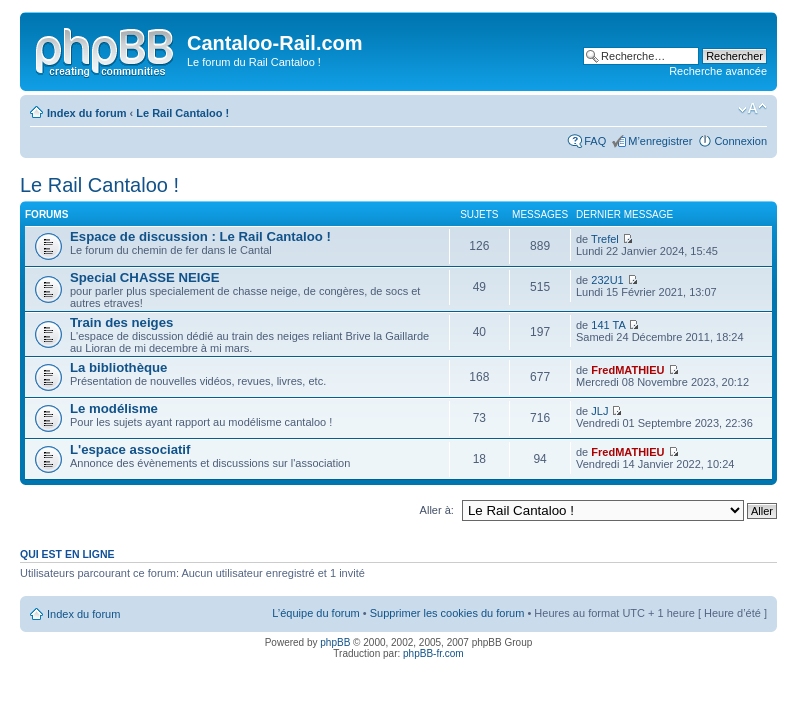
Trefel (605, 239)
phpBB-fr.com (433, 653)
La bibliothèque (118, 367)
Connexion (740, 141)
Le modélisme (114, 408)
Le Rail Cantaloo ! (182, 113)
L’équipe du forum (315, 613)
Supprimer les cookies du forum (447, 613)
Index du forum (86, 113)
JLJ (599, 411)
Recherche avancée (718, 71)
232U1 (607, 280)
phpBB (335, 642)
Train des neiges (121, 322)
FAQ (595, 141)
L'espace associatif (130, 449)
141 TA (608, 325)
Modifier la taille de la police (752, 109)
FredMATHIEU (627, 370)
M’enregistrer (660, 141)
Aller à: (437, 510)
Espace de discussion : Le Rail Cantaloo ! (200, 236)
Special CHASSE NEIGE (145, 277)
